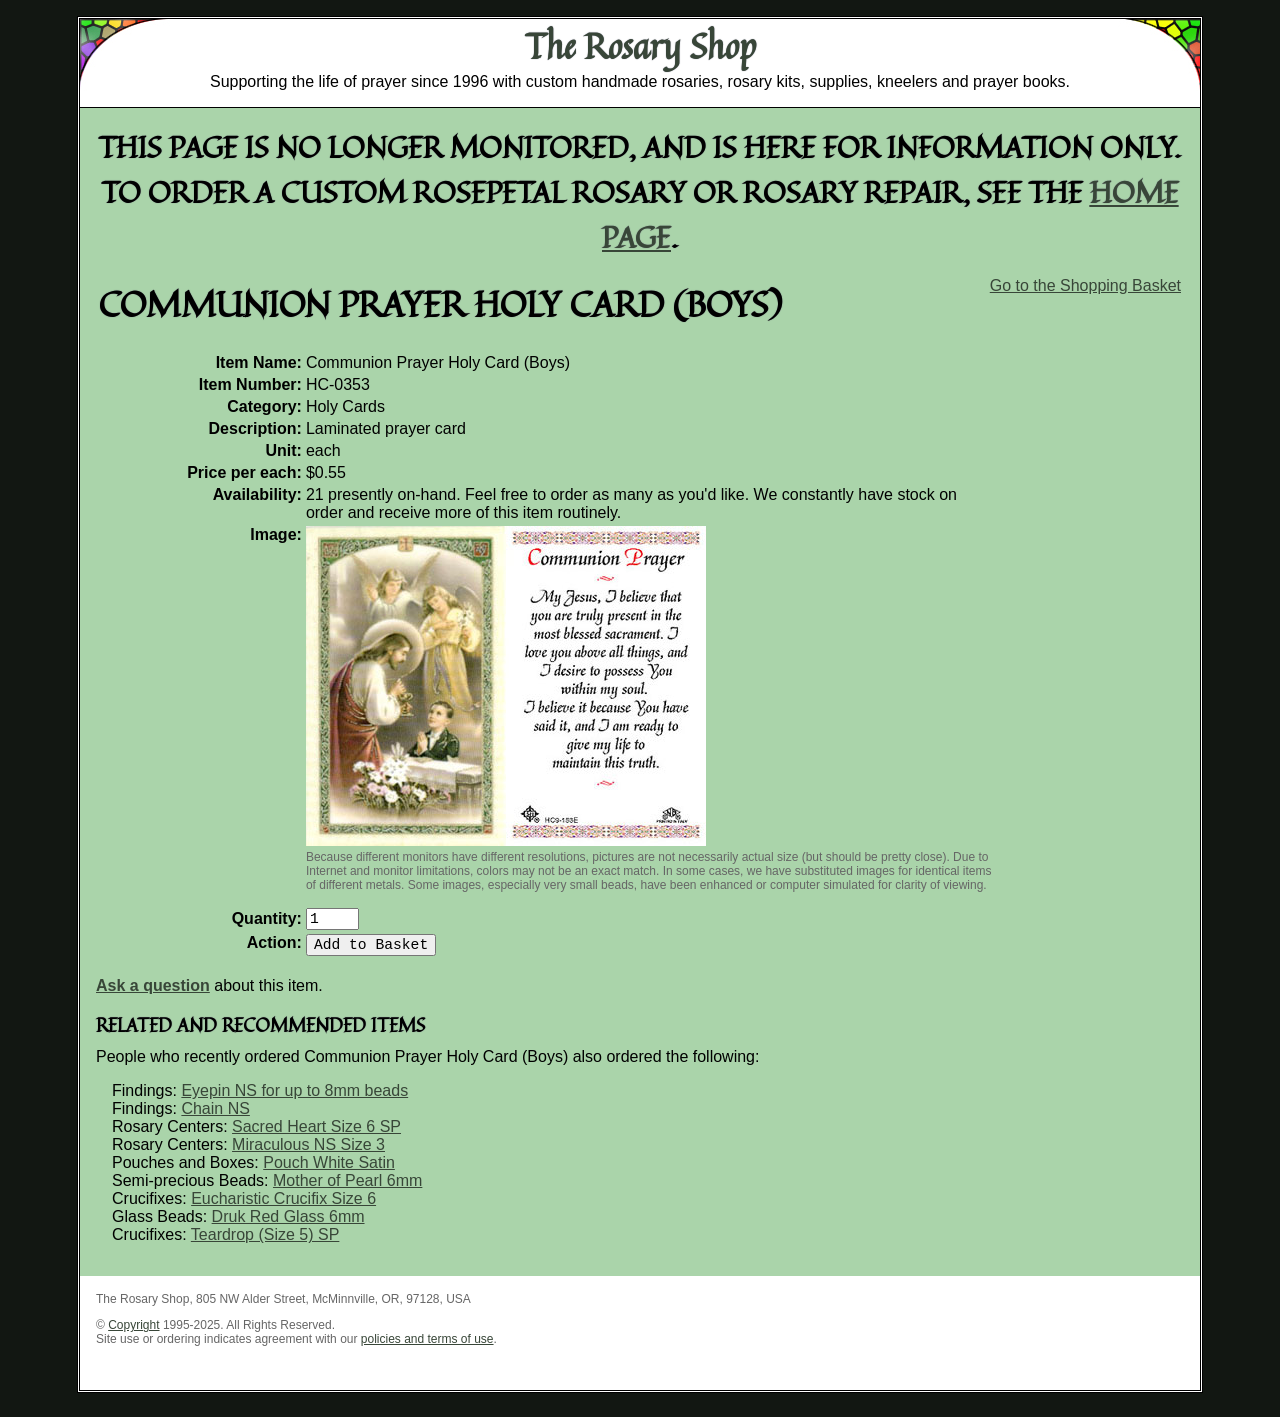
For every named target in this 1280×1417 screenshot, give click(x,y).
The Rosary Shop (640, 46)
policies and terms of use (427, 1347)
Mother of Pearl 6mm (347, 1188)
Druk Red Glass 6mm (288, 1224)
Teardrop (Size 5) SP (265, 1242)
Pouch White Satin (329, 1170)
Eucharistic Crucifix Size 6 (283, 1206)
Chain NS (215, 1116)
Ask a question (153, 993)
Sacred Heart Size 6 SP (316, 1134)
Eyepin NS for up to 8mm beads (294, 1098)
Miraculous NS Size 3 (308, 1152)
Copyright (133, 1333)
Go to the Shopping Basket (1085, 285)
